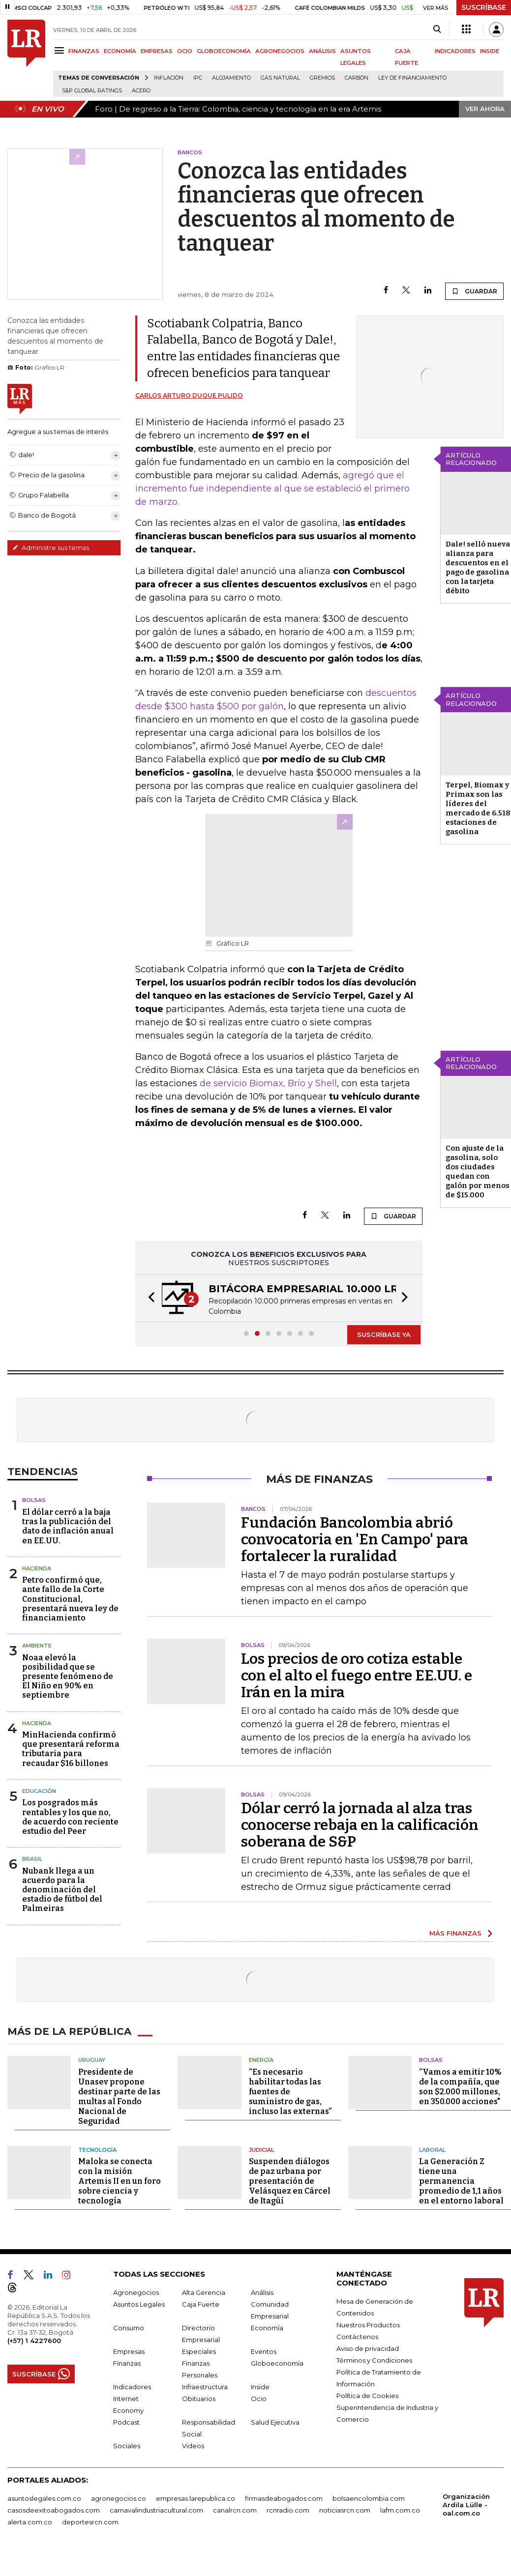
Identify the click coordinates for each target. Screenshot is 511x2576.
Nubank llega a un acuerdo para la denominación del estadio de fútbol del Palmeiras (62, 1889)
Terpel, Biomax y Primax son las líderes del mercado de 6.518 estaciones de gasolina (478, 808)
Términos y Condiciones (374, 2360)
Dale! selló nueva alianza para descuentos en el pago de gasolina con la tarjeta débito (478, 567)
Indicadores (132, 2387)
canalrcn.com (235, 2510)
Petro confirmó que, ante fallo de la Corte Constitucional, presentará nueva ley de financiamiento (70, 1598)
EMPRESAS (157, 51)
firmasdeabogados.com (284, 2498)
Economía (267, 2328)
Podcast (126, 2422)
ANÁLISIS (322, 51)
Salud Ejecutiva (275, 2422)
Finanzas (127, 2363)
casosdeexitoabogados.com (53, 2510)
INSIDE (489, 51)
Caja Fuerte (200, 2304)
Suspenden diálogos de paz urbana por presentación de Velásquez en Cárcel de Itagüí (290, 2181)
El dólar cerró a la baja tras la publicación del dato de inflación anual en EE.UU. (68, 1526)
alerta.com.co (29, 2522)
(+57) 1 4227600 (34, 2340)
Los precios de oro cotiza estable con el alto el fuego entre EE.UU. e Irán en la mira (356, 1675)
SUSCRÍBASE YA (384, 1334)
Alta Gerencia (203, 2292)
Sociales (126, 2446)
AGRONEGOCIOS (279, 51)
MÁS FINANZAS (455, 1933)
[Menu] (60, 50)
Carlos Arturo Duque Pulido (189, 395)
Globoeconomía (277, 2363)
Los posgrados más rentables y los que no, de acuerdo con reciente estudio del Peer (70, 1817)
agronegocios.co (118, 2498)
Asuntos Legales (139, 2304)
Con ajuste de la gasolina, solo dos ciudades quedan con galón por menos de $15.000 (478, 1171)
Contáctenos (357, 2337)
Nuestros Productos (368, 2325)
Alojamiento (231, 78)
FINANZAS (83, 51)
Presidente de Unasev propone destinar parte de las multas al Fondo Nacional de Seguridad (119, 2096)
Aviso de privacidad (367, 2348)
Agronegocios (136, 2292)
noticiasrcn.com (344, 2510)
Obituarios (198, 2398)
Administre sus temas (50, 547)
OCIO (184, 51)
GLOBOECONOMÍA (224, 51)
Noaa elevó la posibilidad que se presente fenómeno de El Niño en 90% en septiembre (67, 1676)
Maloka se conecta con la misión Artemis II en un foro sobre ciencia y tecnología (119, 2181)
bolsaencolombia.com (368, 2498)
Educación (39, 1791)
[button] (148, 1298)
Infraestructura (205, 2387)
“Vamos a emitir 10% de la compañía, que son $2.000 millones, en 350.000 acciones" (460, 2086)
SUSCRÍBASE (483, 7)
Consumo (128, 2328)
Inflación (168, 78)
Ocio (259, 2398)
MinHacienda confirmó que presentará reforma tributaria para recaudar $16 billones (71, 1749)
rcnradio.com (288, 2510)
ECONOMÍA (120, 51)
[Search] (437, 29)
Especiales (199, 2351)
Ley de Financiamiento (412, 78)
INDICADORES (455, 51)
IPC (197, 78)
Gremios (322, 78)
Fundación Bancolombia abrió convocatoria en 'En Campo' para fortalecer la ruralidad (354, 1539)
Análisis (262, 2292)
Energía (261, 2059)
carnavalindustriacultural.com (156, 2510)
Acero (141, 90)
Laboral (432, 2149)
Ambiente (37, 1645)
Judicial (261, 2149)
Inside (260, 2387)
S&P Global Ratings (92, 90)
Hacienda (36, 1568)
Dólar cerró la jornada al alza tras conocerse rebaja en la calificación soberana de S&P (360, 1825)
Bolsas (34, 1500)
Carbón (356, 78)
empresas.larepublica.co (195, 2498)
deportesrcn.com (90, 2522)
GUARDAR (474, 291)
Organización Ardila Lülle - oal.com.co (466, 2504)
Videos (193, 2446)
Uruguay (91, 2059)
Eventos (263, 2351)
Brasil (32, 1858)
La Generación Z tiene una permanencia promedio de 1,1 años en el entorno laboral (461, 2181)
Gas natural (280, 78)
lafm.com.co (400, 2510)
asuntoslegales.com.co (44, 2498)
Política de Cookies (367, 2396)
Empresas (129, 2351)
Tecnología (97, 2149)
